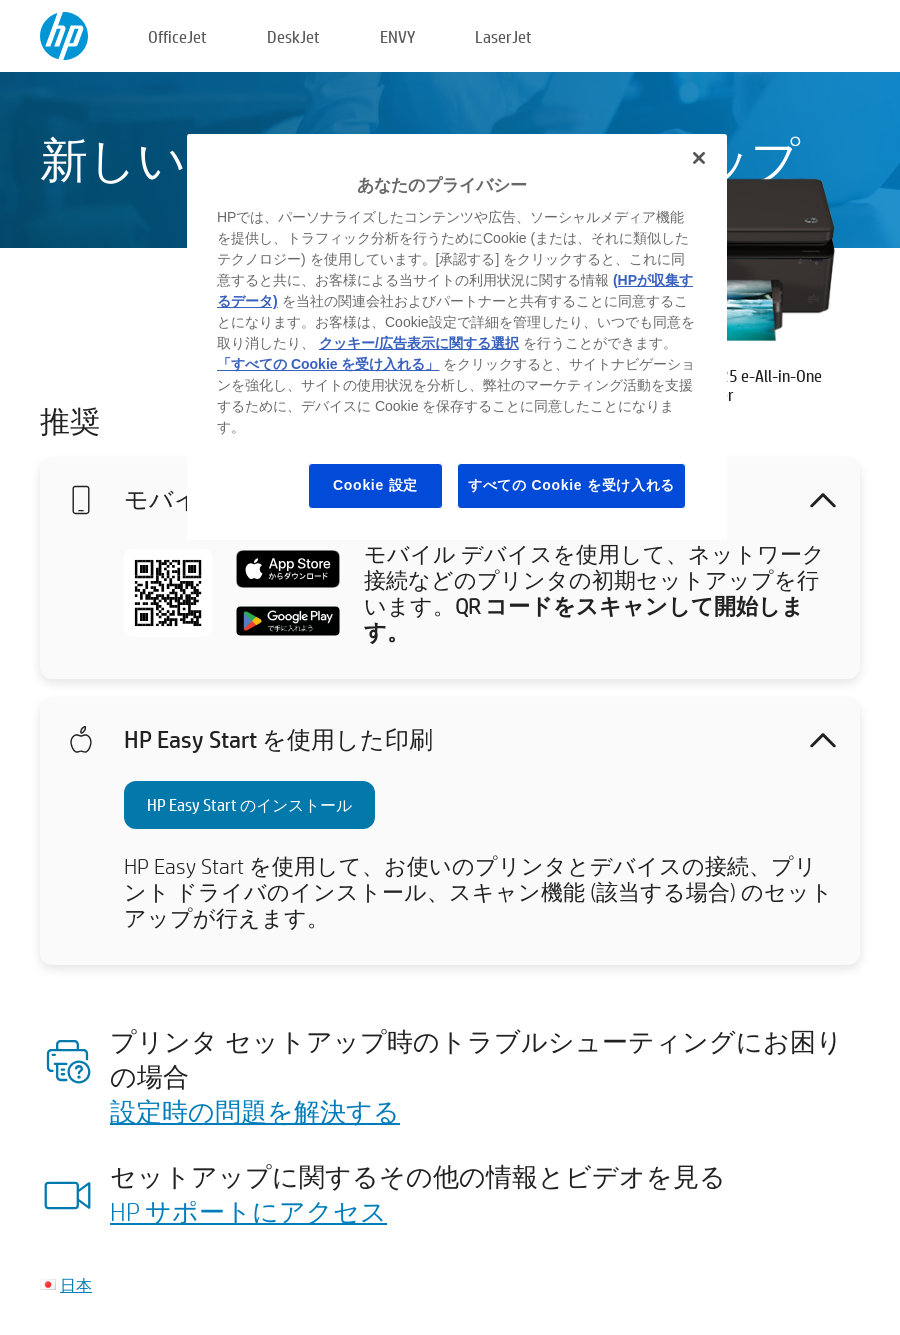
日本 (76, 1284)
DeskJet (293, 36)
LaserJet (503, 36)
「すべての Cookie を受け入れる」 (328, 364)
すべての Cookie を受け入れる (571, 485)
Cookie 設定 (375, 485)
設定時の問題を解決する (255, 1111)
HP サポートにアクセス (248, 1211)
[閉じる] (699, 158)
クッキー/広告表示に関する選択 (419, 343)
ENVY (397, 36)
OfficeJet (177, 36)
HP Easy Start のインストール (249, 804)
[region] (457, 337)
